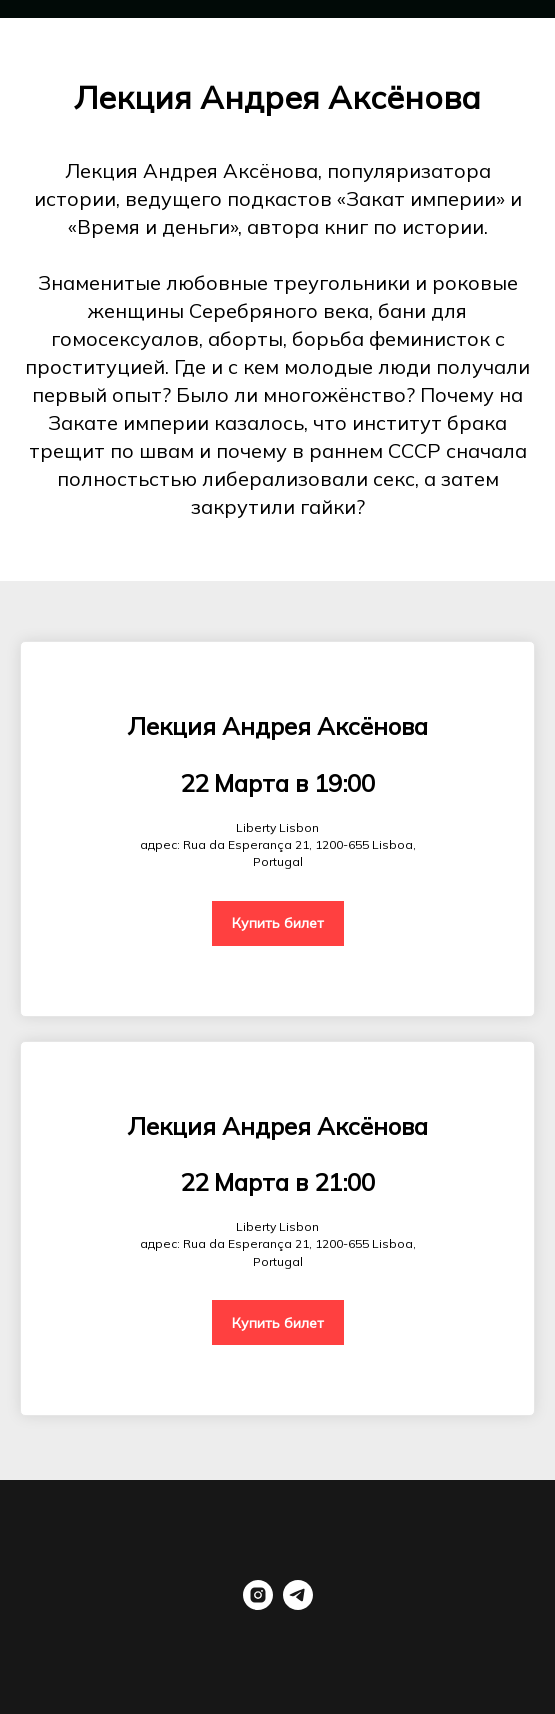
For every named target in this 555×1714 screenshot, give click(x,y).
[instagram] (258, 1604)
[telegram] (298, 1604)
